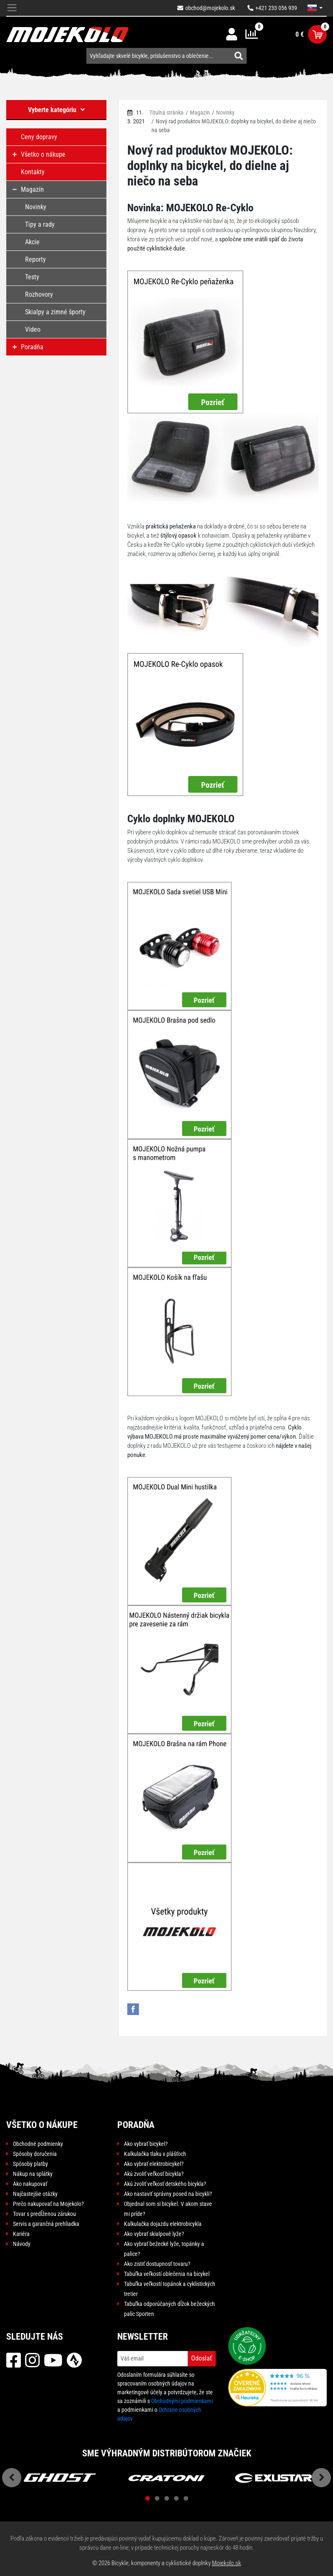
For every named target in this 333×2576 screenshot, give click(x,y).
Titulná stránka (166, 112)
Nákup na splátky (33, 2173)
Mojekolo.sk (226, 2563)
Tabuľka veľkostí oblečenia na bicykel (166, 2274)
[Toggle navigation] (12, 8)
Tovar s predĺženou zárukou (44, 2214)
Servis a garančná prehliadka (46, 2224)
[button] (315, 8)
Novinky (225, 112)
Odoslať (201, 2358)
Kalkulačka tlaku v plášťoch (155, 2153)
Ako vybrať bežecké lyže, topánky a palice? (164, 2249)
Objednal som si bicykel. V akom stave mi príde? (168, 2208)
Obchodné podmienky (38, 2143)
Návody (21, 2244)
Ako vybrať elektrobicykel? (154, 2163)
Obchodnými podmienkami (182, 2401)
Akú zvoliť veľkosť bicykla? (154, 2173)
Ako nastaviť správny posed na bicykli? (168, 2193)
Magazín (200, 112)
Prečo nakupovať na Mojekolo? (48, 2203)
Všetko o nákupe (42, 2125)
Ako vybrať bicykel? (146, 2143)
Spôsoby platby (30, 2163)
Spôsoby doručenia (35, 2153)
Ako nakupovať (30, 2183)
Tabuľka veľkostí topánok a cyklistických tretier (169, 2289)
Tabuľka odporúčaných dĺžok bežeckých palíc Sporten (169, 2309)
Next (321, 2477)
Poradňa (135, 2125)
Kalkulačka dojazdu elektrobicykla (163, 2224)
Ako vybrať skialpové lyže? (154, 2234)
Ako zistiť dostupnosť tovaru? (157, 2264)
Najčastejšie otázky (35, 2193)
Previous (11, 2477)
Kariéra (21, 2234)
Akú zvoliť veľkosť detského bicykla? (165, 2183)
